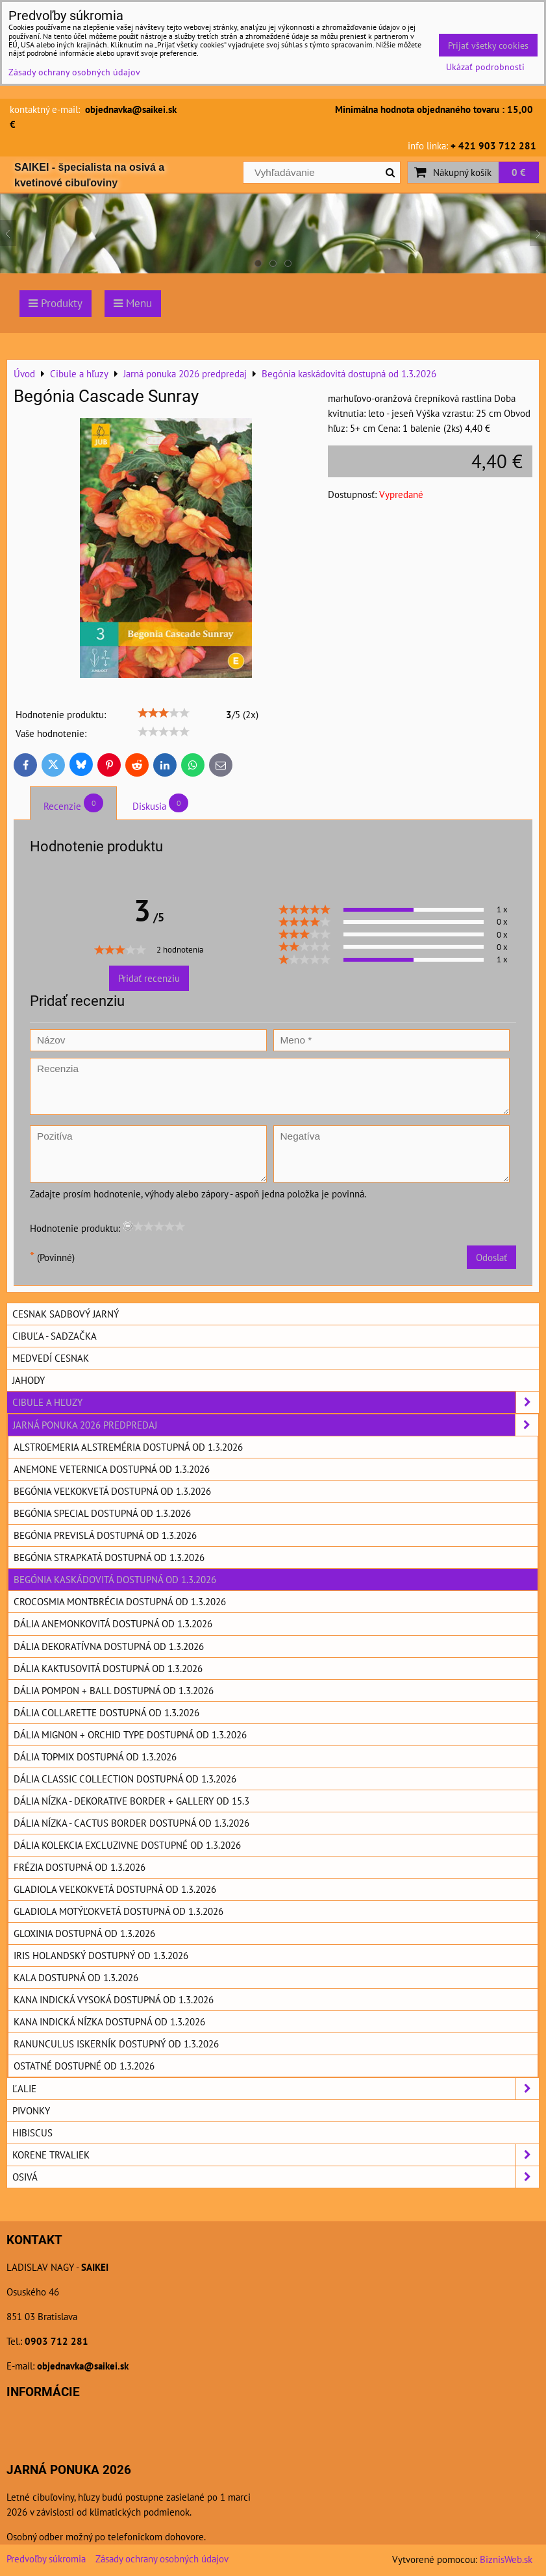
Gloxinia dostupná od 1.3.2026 (84, 1933)
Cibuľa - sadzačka (54, 1335)
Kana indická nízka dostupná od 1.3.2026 (109, 2021)
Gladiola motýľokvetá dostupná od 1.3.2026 (118, 1911)
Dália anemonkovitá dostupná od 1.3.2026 (113, 1623)
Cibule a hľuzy (275, 1402)
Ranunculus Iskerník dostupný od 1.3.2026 (116, 2043)
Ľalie (275, 2088)
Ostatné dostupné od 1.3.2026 (84, 2065)
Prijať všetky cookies (488, 45)
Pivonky (31, 2110)
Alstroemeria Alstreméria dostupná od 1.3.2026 (128, 1446)
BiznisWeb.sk (506, 2559)
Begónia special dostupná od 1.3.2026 (102, 1513)
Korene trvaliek (275, 2155)
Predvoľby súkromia (46, 2558)
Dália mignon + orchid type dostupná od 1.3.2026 (130, 1734)
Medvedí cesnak (50, 1357)
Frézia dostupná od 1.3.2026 (79, 1866)
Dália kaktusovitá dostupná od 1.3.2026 (108, 1668)
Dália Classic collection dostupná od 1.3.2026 (125, 1778)
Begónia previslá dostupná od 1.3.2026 (105, 1535)
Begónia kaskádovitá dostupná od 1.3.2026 (115, 1579)
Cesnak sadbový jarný (65, 1313)
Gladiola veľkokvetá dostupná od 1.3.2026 (115, 1888)
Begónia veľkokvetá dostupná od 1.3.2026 (112, 1490)
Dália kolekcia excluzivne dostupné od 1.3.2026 (127, 1844)
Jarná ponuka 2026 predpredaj (275, 1425)
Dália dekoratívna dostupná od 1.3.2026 (109, 1646)
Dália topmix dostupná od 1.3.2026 (95, 1756)
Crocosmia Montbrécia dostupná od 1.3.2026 (120, 1601)
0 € (519, 172)
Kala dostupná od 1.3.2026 (76, 1977)
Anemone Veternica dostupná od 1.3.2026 (112, 1468)
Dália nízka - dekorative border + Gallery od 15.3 (131, 1800)
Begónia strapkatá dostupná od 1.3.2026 (109, 1557)
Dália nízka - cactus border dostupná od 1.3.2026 (131, 1822)
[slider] (164, 713)
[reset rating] (128, 1226)
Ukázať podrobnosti (485, 67)
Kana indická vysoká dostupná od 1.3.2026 (114, 1999)
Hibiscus (32, 2132)
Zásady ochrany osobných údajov (162, 2558)
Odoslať (491, 1257)
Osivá (275, 2177)
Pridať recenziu (149, 977)
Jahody (28, 1379)
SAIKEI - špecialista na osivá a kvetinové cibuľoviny (89, 175)
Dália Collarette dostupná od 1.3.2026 (106, 1712)
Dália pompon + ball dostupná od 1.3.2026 (114, 1690)
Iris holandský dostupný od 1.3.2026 (101, 1955)
